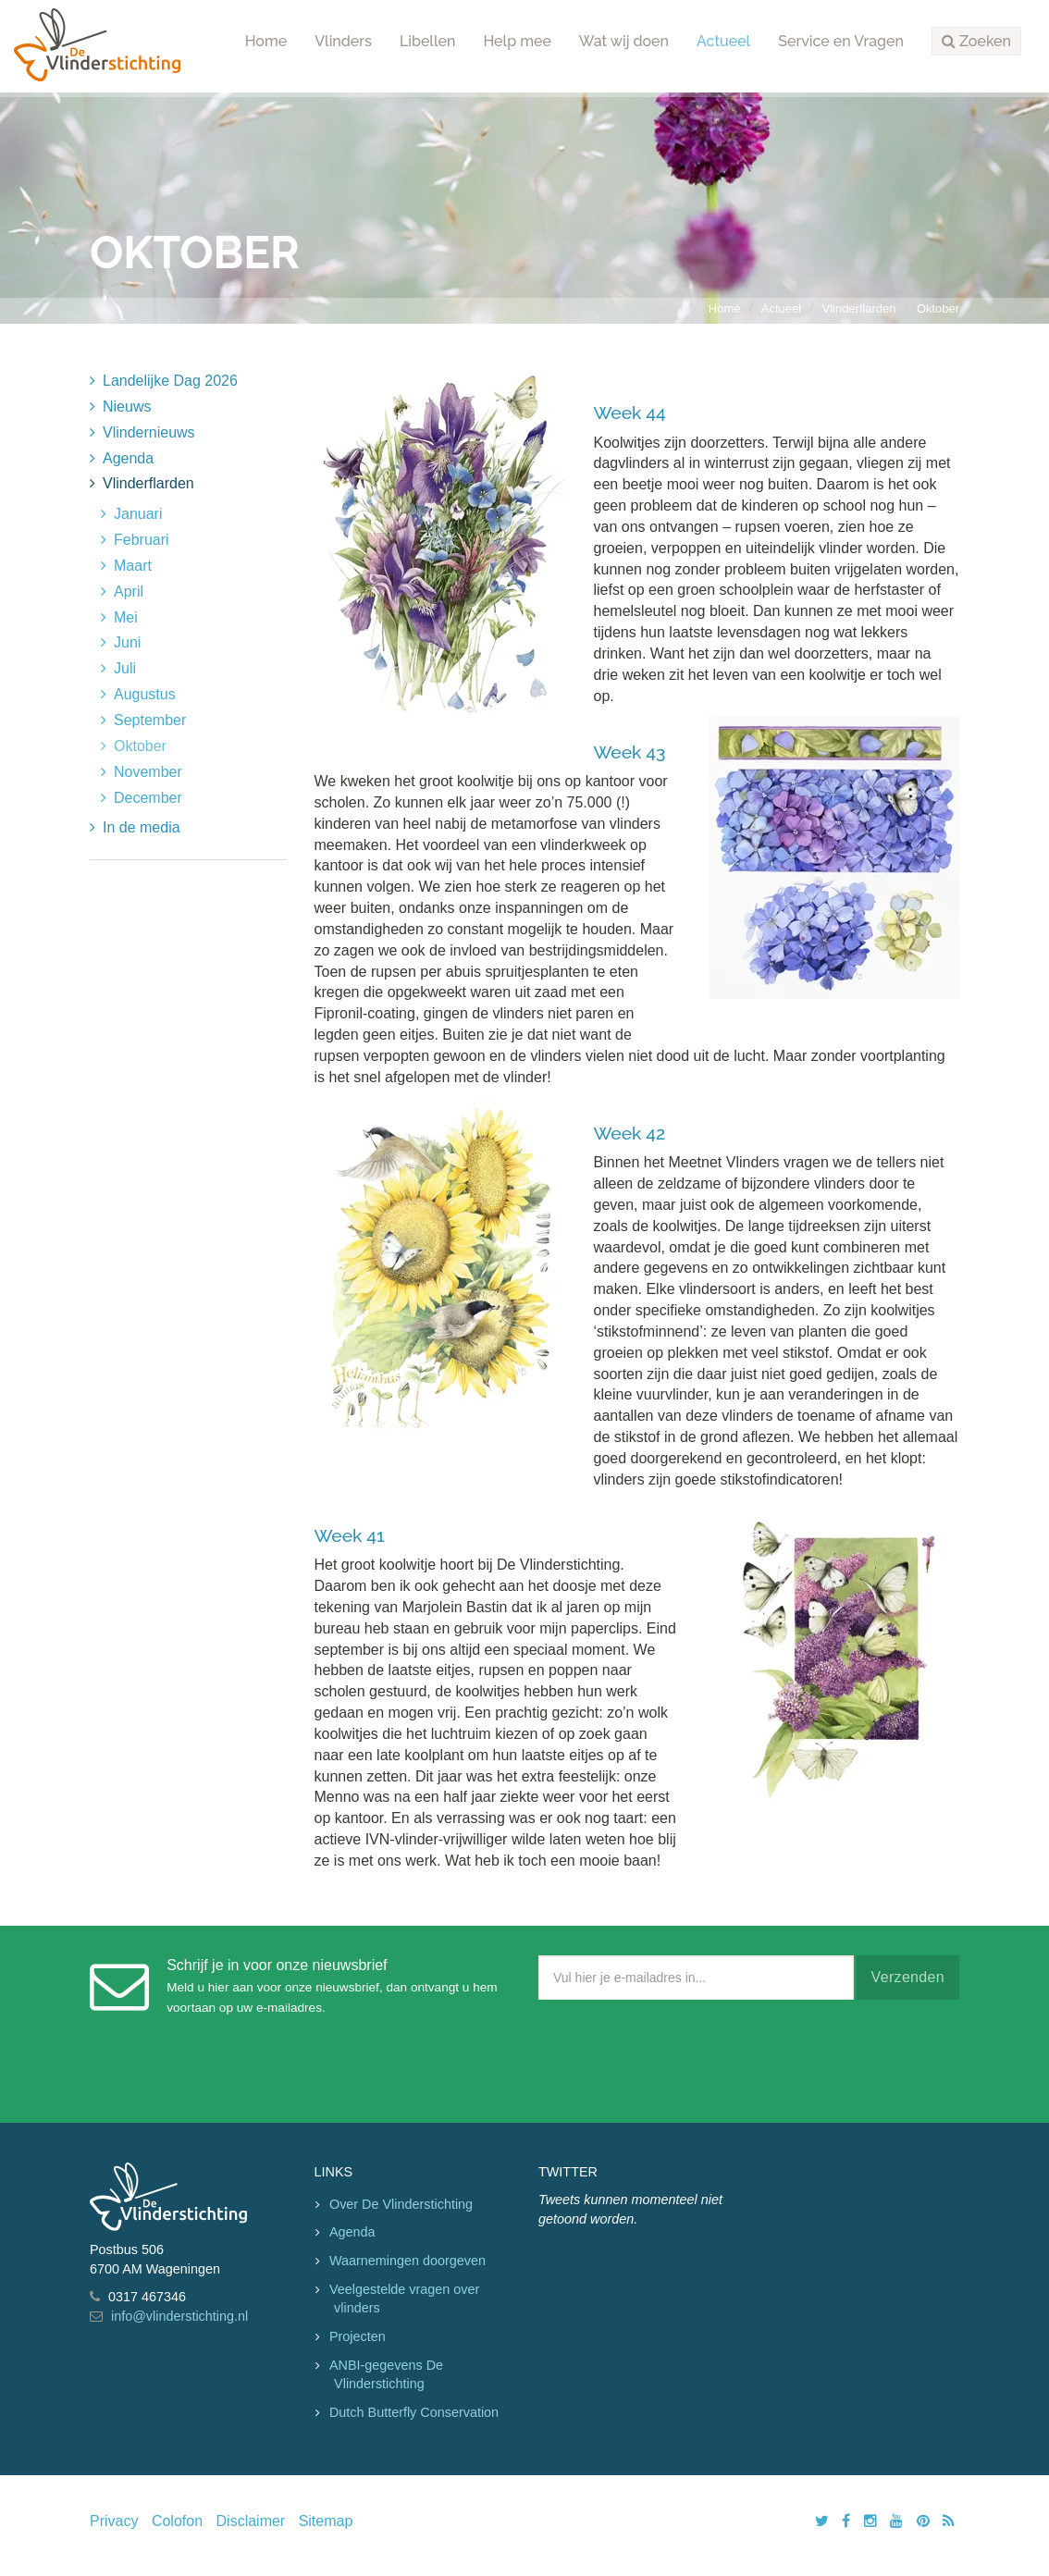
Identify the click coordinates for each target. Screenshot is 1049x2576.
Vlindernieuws (149, 432)
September (150, 720)
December (148, 798)
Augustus (145, 694)
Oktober (938, 308)
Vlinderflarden (859, 308)
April (128, 591)
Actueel (723, 41)
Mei (126, 617)
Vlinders (343, 41)
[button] (976, 41)
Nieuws (127, 406)
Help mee (516, 41)
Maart (133, 565)
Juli (125, 668)
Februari (141, 540)
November (148, 772)
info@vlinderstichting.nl (179, 2316)
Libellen (428, 41)
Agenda (128, 458)
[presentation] (679, 2057)
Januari (138, 514)
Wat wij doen (624, 41)
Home (266, 41)
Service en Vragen (841, 41)
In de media (141, 827)
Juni (127, 642)
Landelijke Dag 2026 (170, 380)
